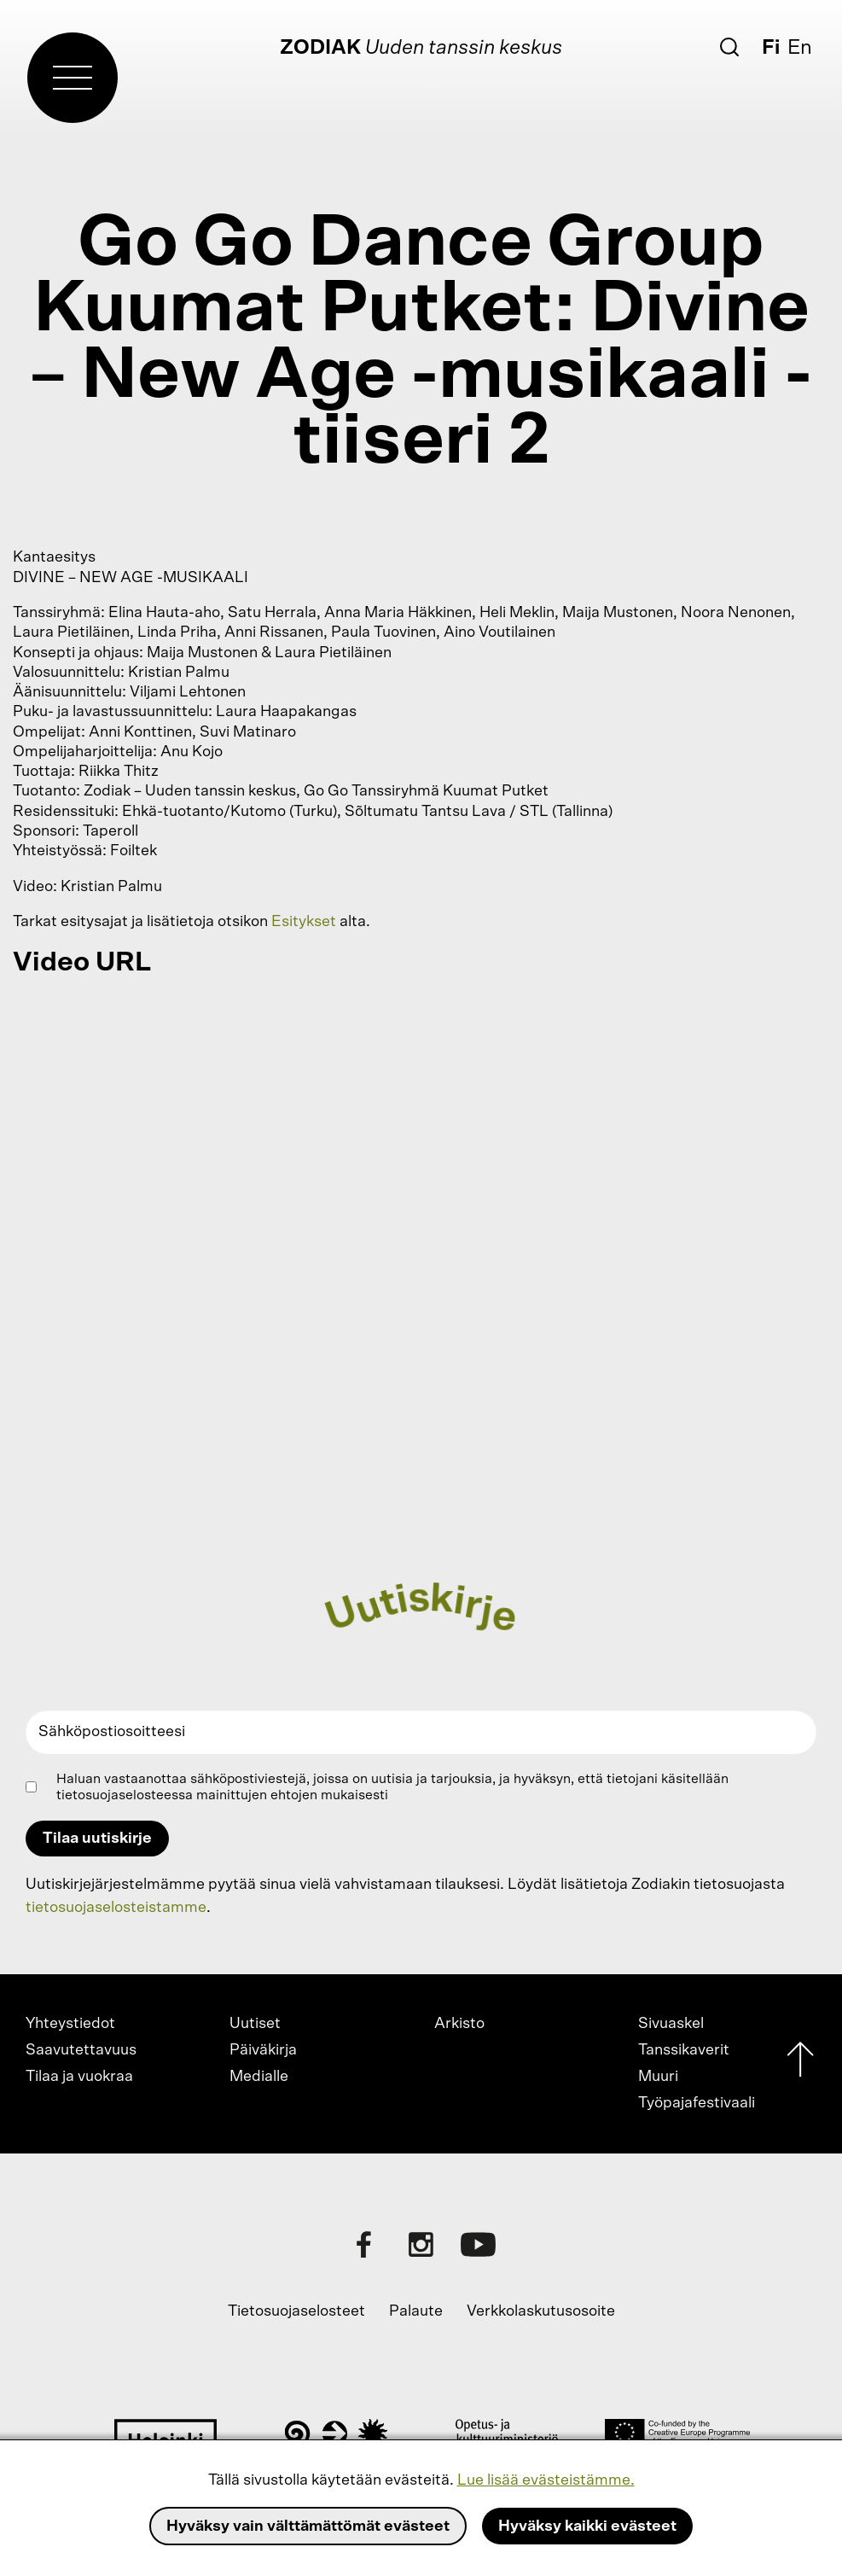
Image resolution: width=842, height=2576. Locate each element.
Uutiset (255, 2023)
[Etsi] (729, 47)
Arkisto (459, 2023)
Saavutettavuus (81, 2050)
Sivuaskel (671, 2023)
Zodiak (320, 48)
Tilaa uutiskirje (97, 1838)
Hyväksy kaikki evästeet (587, 2526)
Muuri (658, 2076)
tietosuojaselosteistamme (116, 1907)
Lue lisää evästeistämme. (546, 2480)
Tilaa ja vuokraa (79, 2076)
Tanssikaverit (683, 2050)
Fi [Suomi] (771, 48)
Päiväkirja (263, 2050)
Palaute (416, 2311)
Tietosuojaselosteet (296, 2311)
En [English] (799, 48)
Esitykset (303, 922)
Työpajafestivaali (696, 2103)
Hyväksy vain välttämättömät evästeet (308, 2526)
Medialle (258, 2076)
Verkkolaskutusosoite (541, 2311)
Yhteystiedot (70, 2023)
